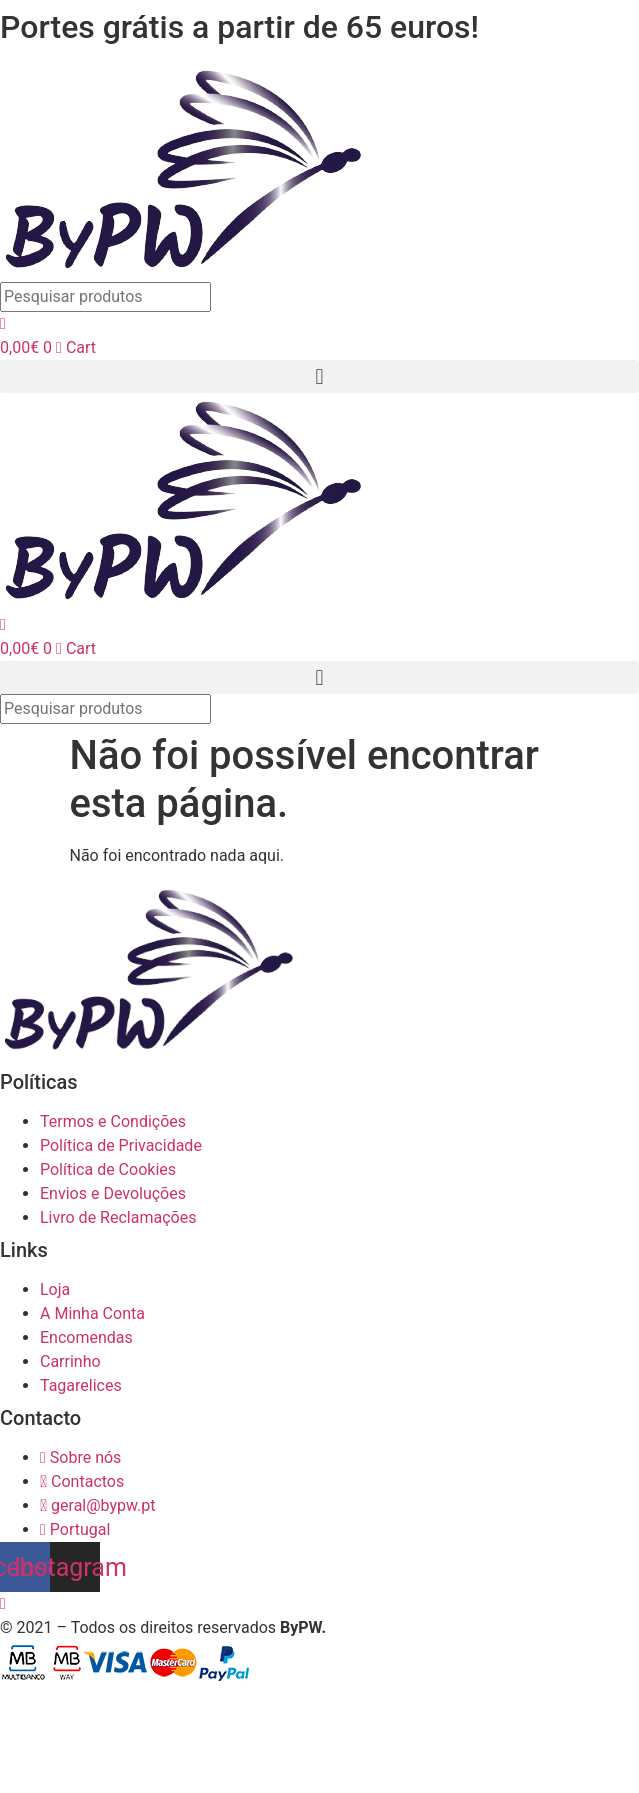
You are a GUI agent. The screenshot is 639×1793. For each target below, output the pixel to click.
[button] (319, 376)
